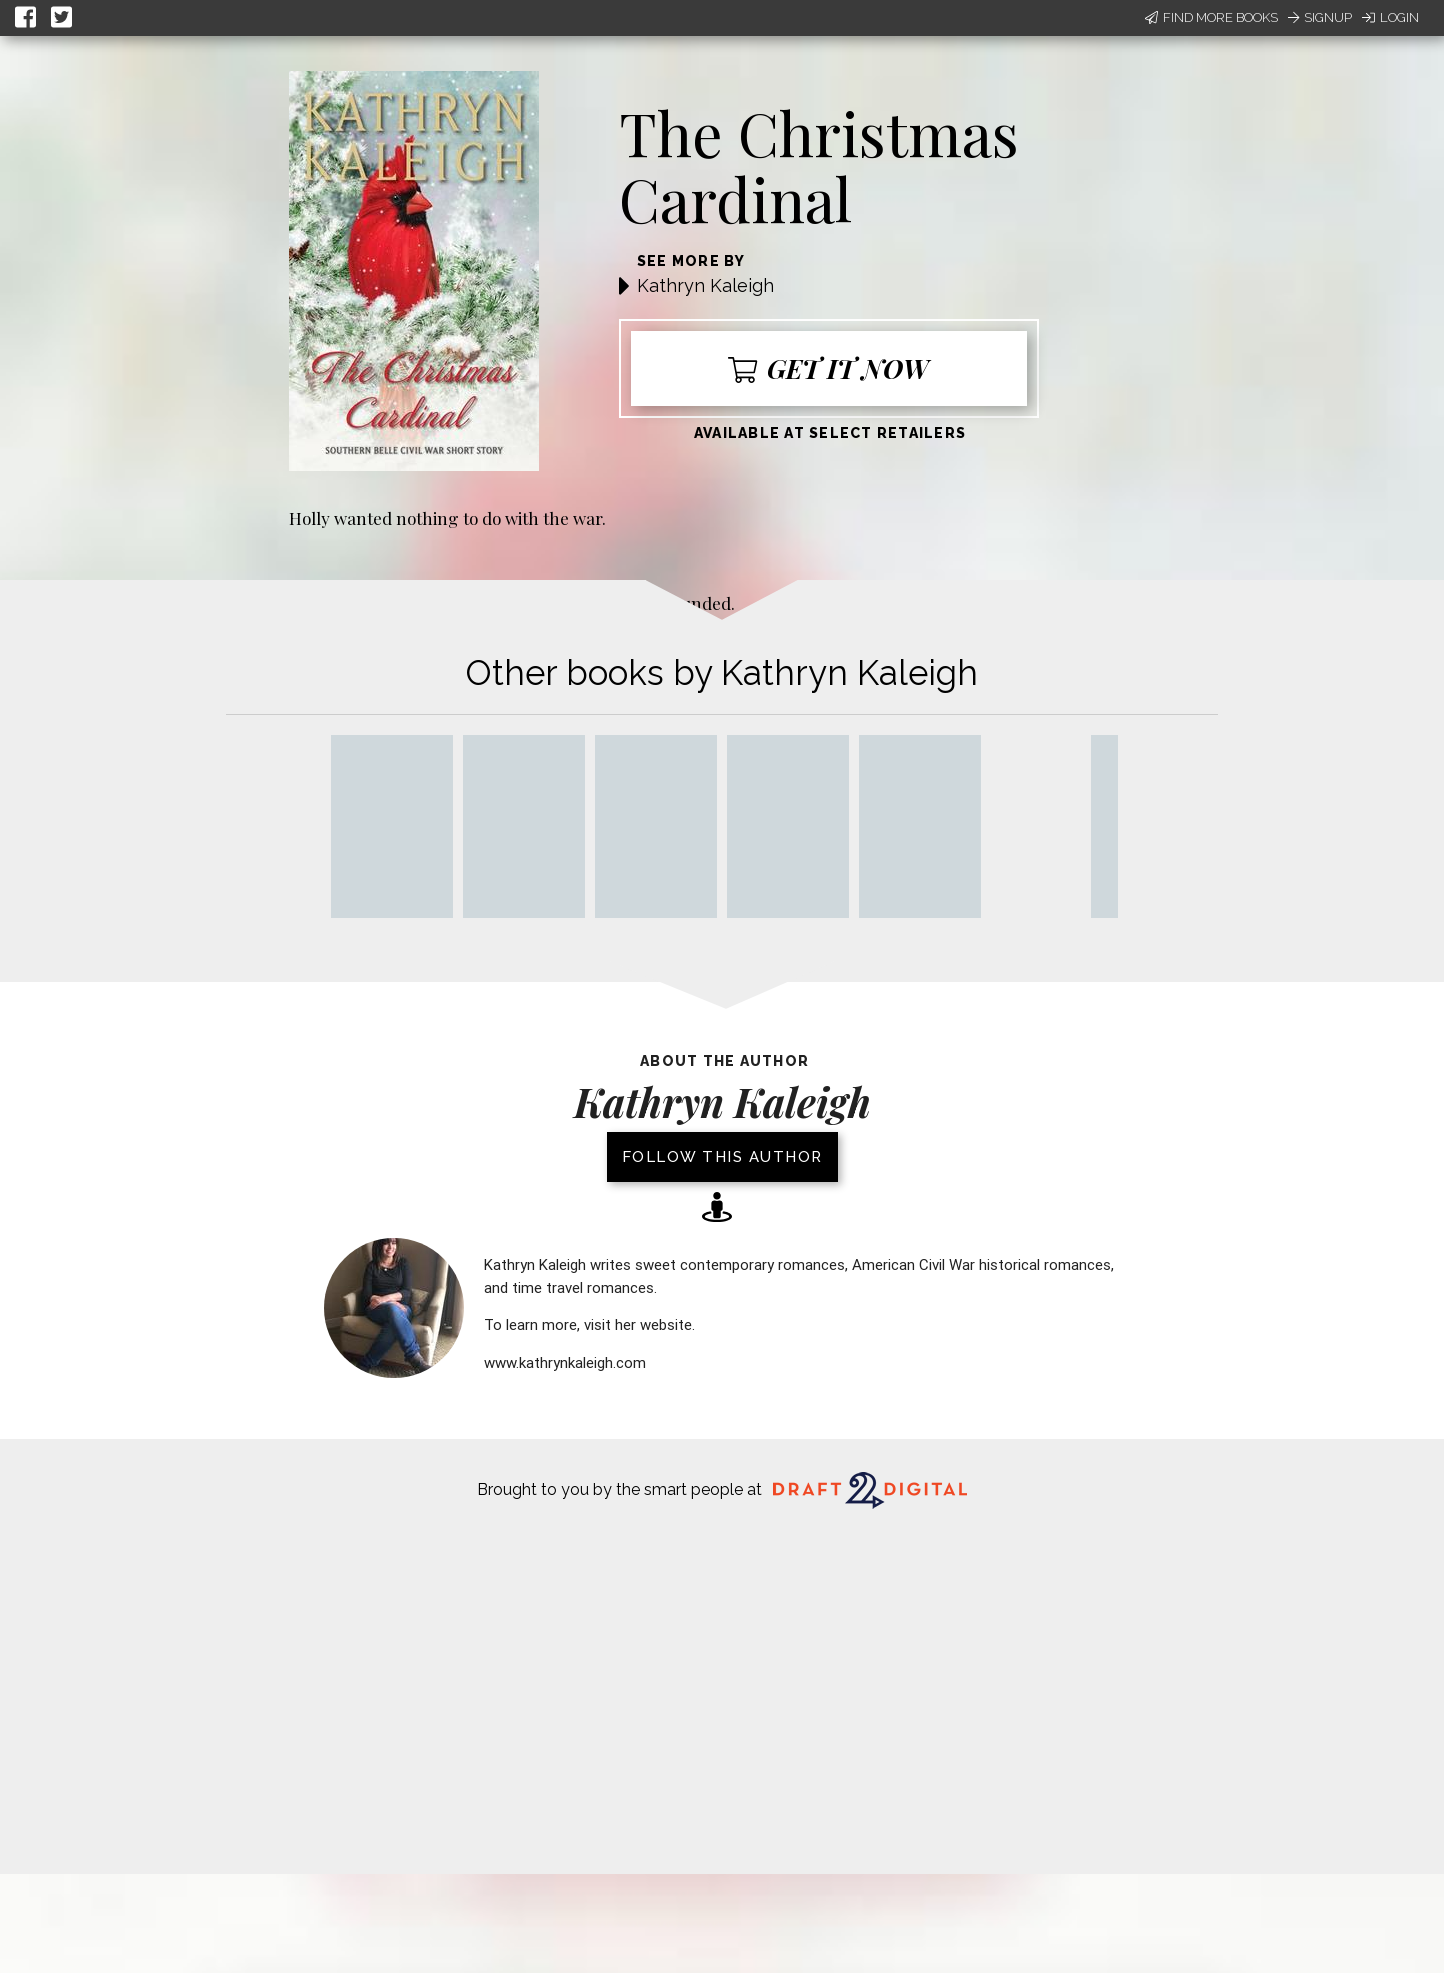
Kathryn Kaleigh (705, 285)
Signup (1320, 17)
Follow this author (722, 1157)
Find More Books (1211, 17)
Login (1390, 17)
